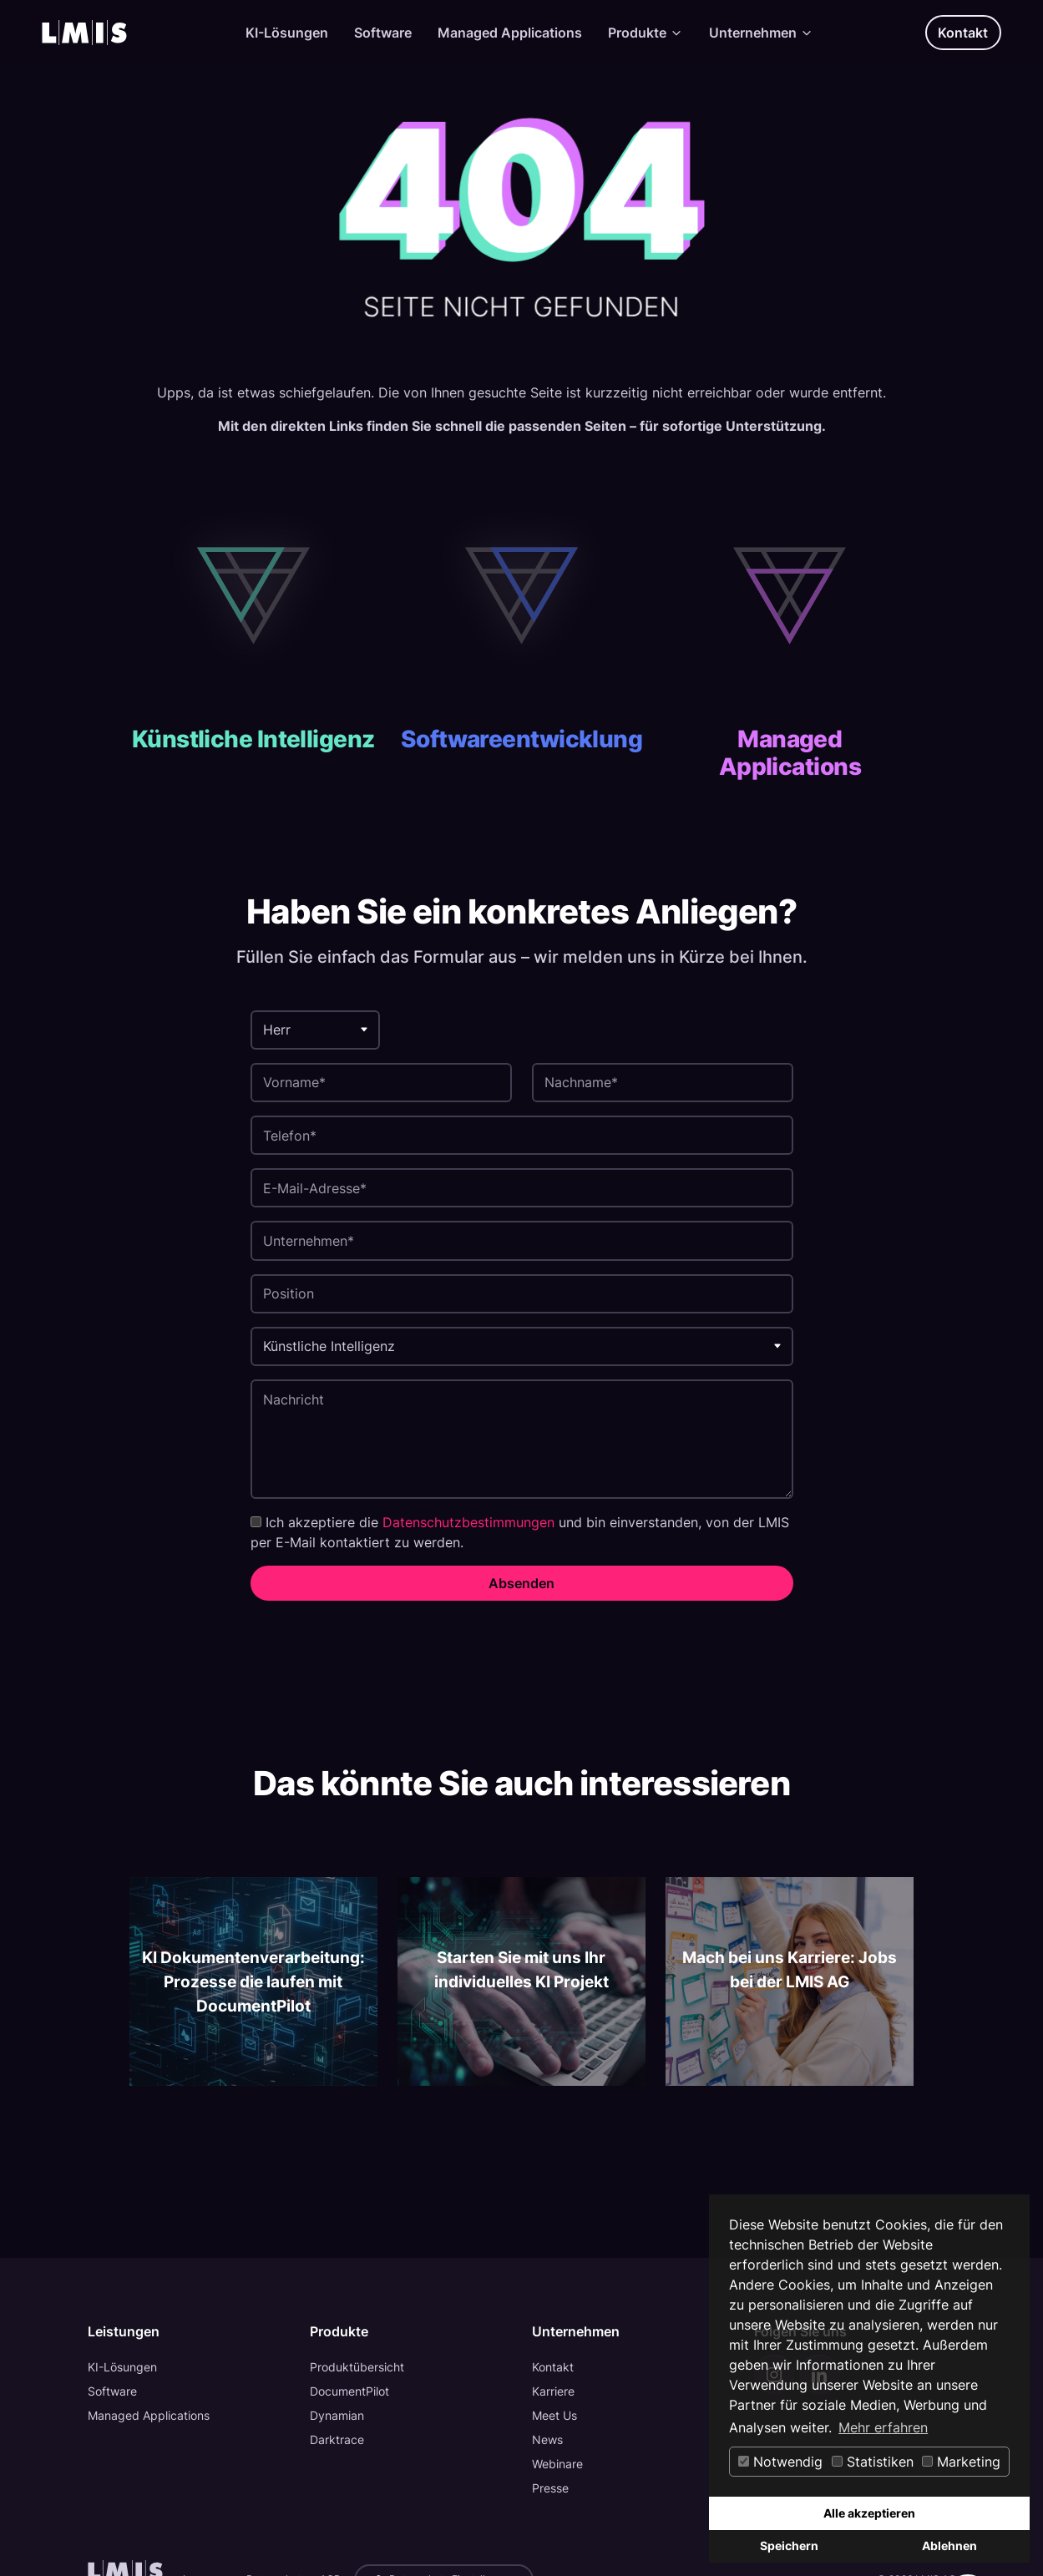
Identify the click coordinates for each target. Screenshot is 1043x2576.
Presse (550, 2488)
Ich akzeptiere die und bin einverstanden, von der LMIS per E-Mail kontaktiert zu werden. (520, 1532)
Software (383, 32)
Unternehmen (761, 33)
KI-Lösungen (287, 32)
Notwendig (780, 2461)
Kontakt (963, 32)
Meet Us (554, 2415)
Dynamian (337, 2415)
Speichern (789, 2545)
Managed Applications (510, 32)
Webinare (557, 2464)
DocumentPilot (349, 2391)
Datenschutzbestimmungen (468, 1522)
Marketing (961, 2461)
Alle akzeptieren (869, 2513)
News (547, 2439)
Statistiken (873, 2461)
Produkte (645, 33)
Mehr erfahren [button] (883, 2427)
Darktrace (337, 2439)
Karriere (553, 2391)
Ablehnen (949, 2545)
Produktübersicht (357, 2367)
